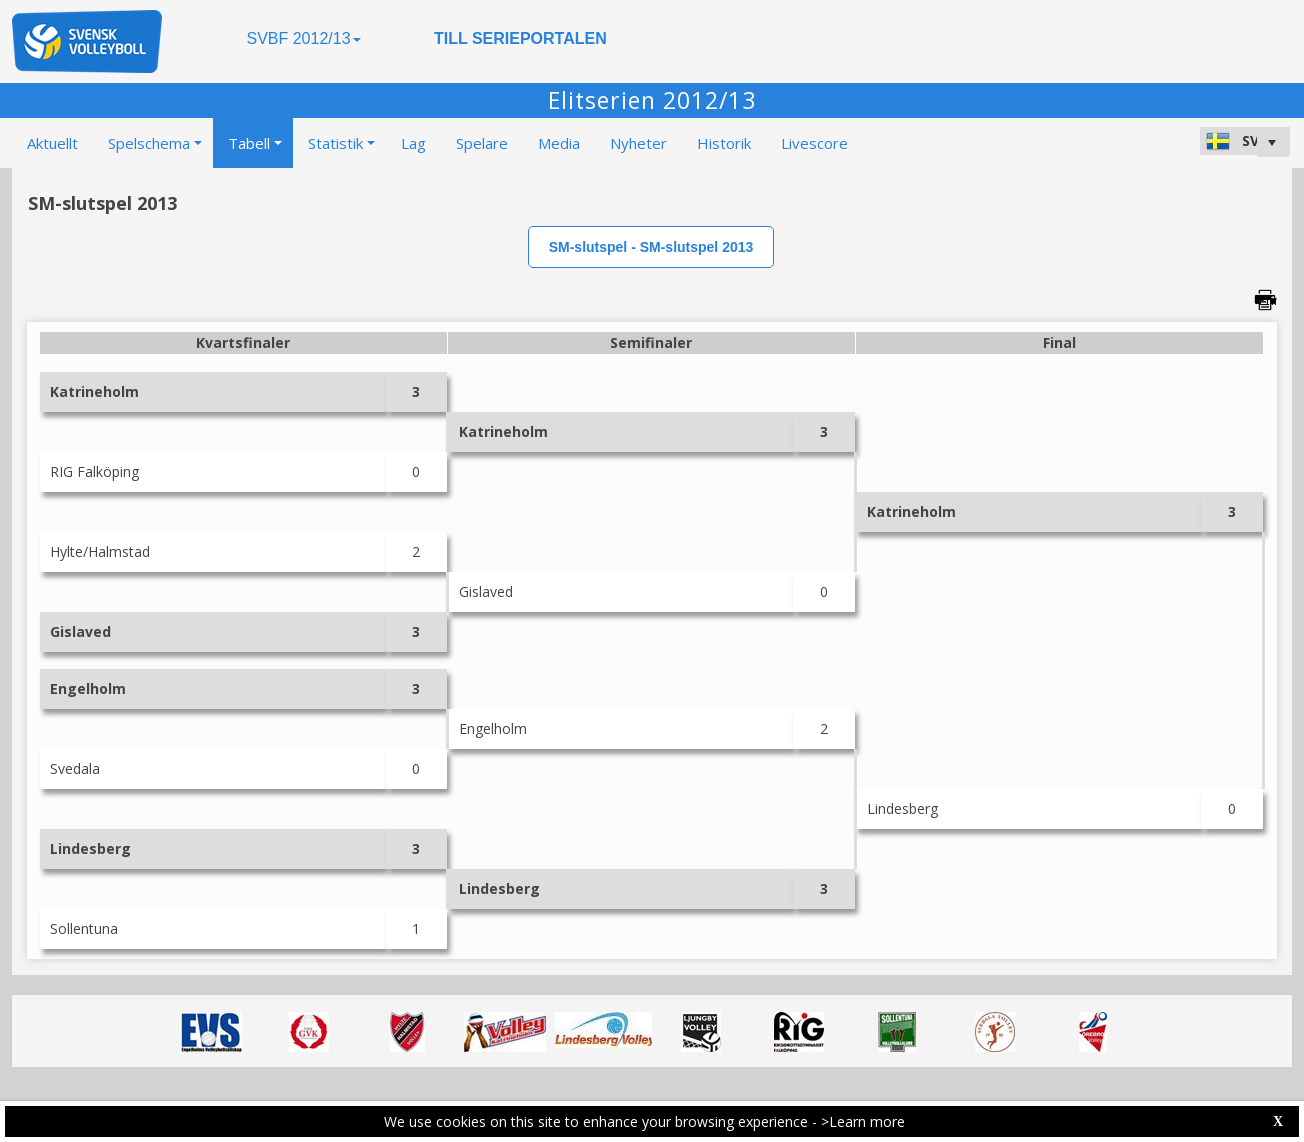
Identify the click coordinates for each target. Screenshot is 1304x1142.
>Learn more (863, 1121)
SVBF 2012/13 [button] (303, 38)
